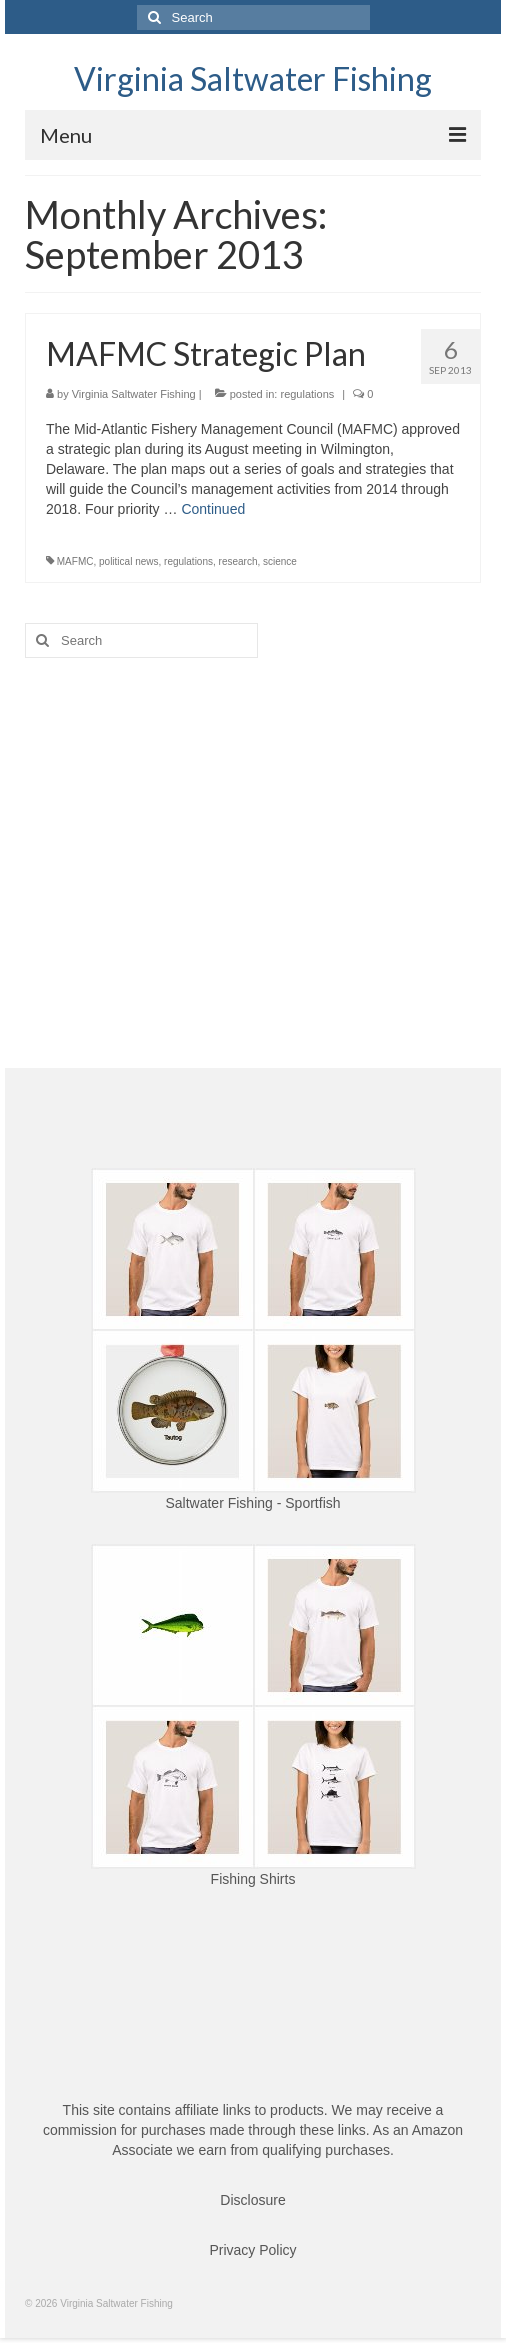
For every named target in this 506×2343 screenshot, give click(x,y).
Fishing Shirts (253, 1879)
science (280, 561)
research (238, 561)
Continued (213, 509)
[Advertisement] (253, 828)
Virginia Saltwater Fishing (253, 78)
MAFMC (75, 561)
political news (128, 561)
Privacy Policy (252, 2250)
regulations (307, 394)
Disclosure (252, 2200)
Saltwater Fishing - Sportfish (252, 1503)
